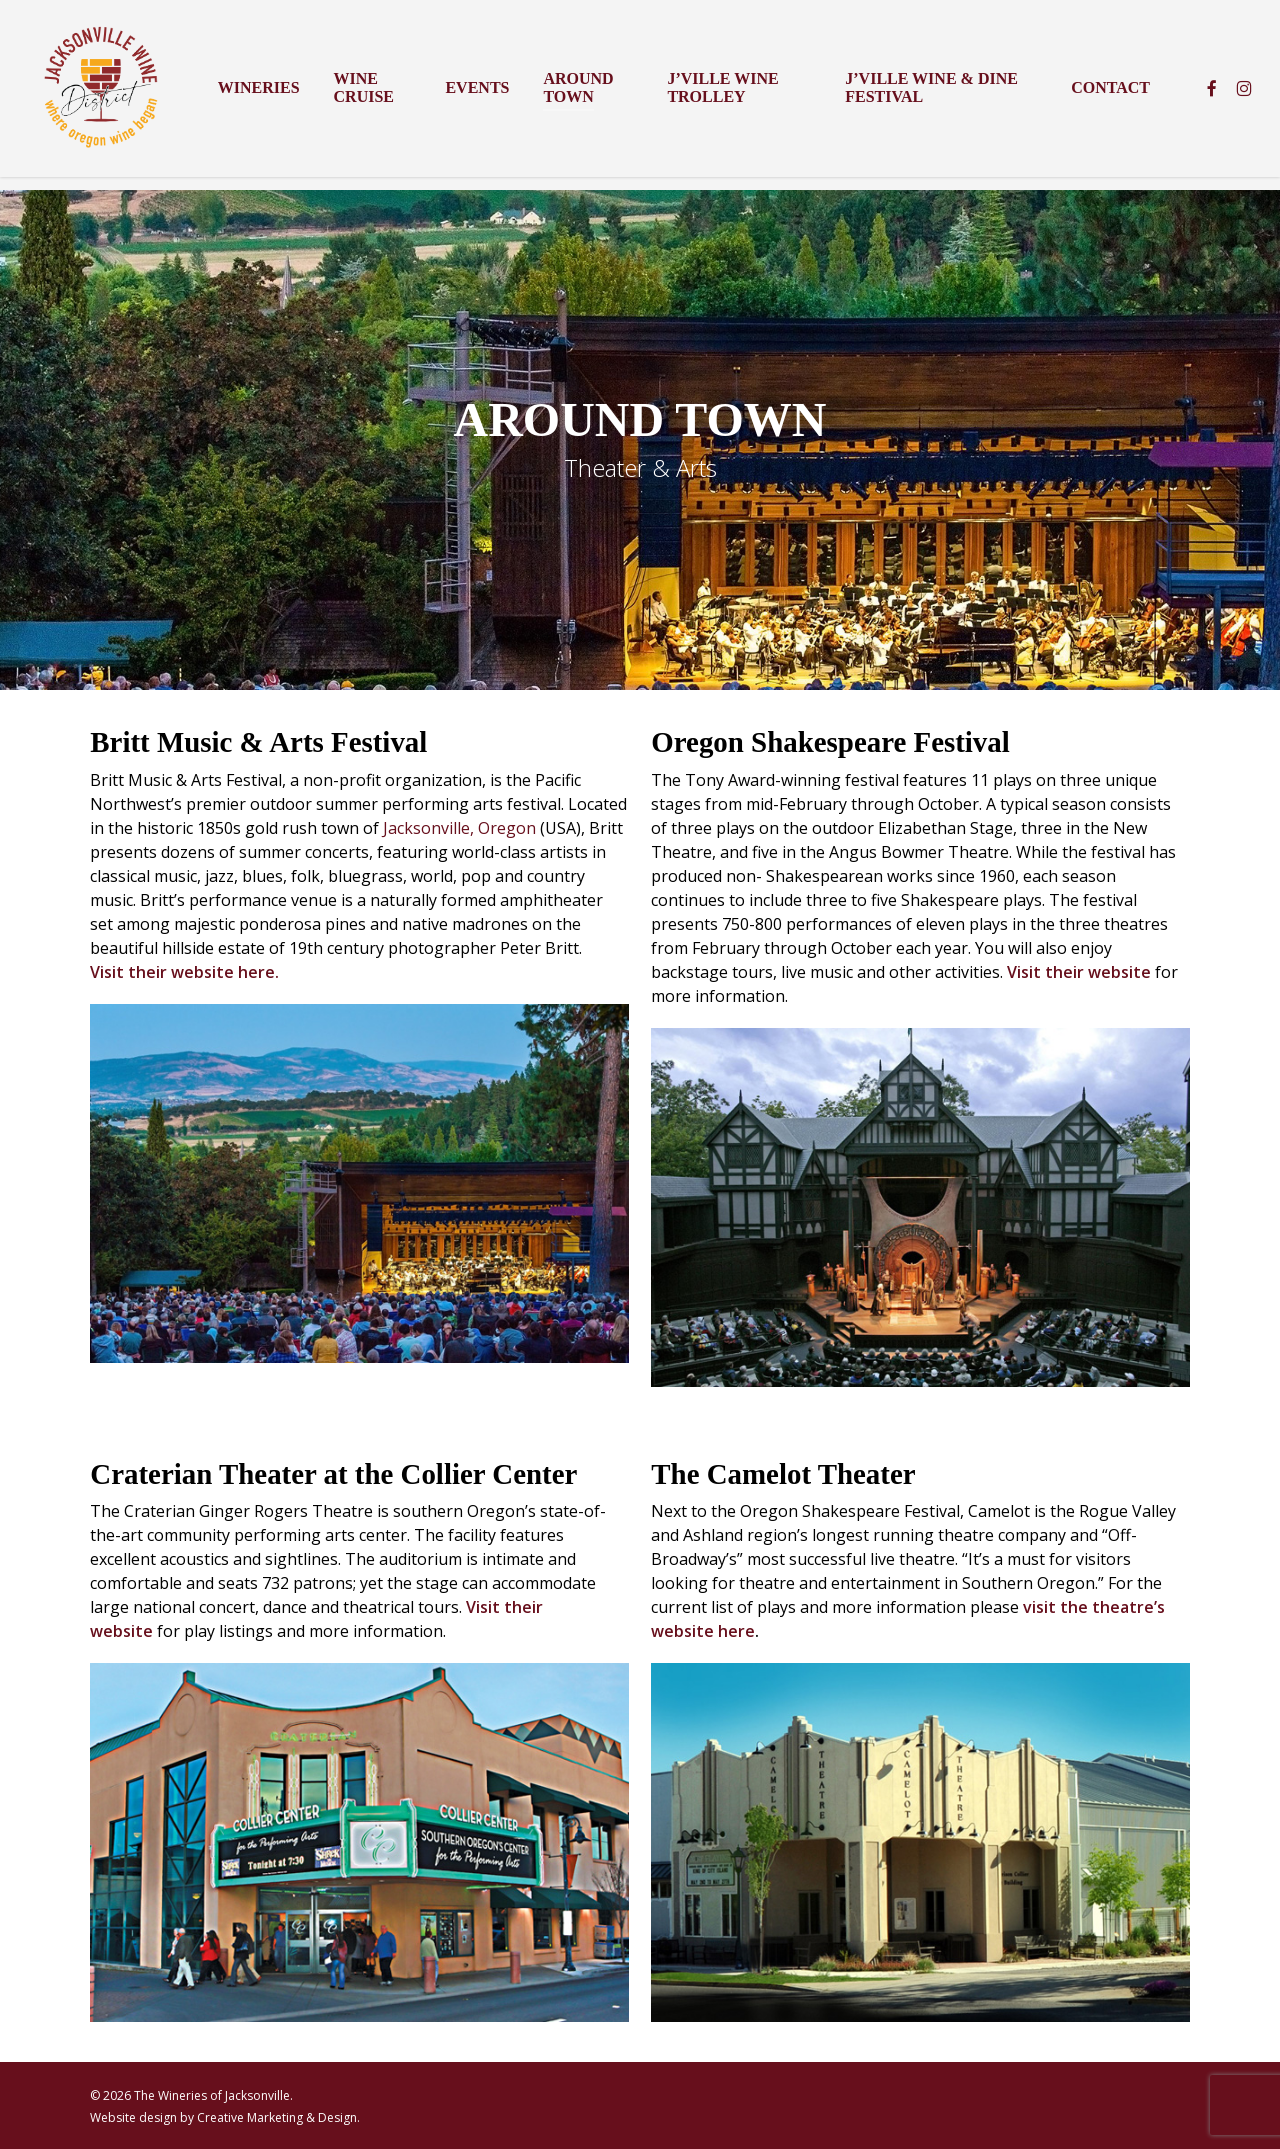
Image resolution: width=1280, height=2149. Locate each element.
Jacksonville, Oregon (459, 828)
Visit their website (1079, 972)
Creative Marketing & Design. (278, 2117)
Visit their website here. (184, 972)
